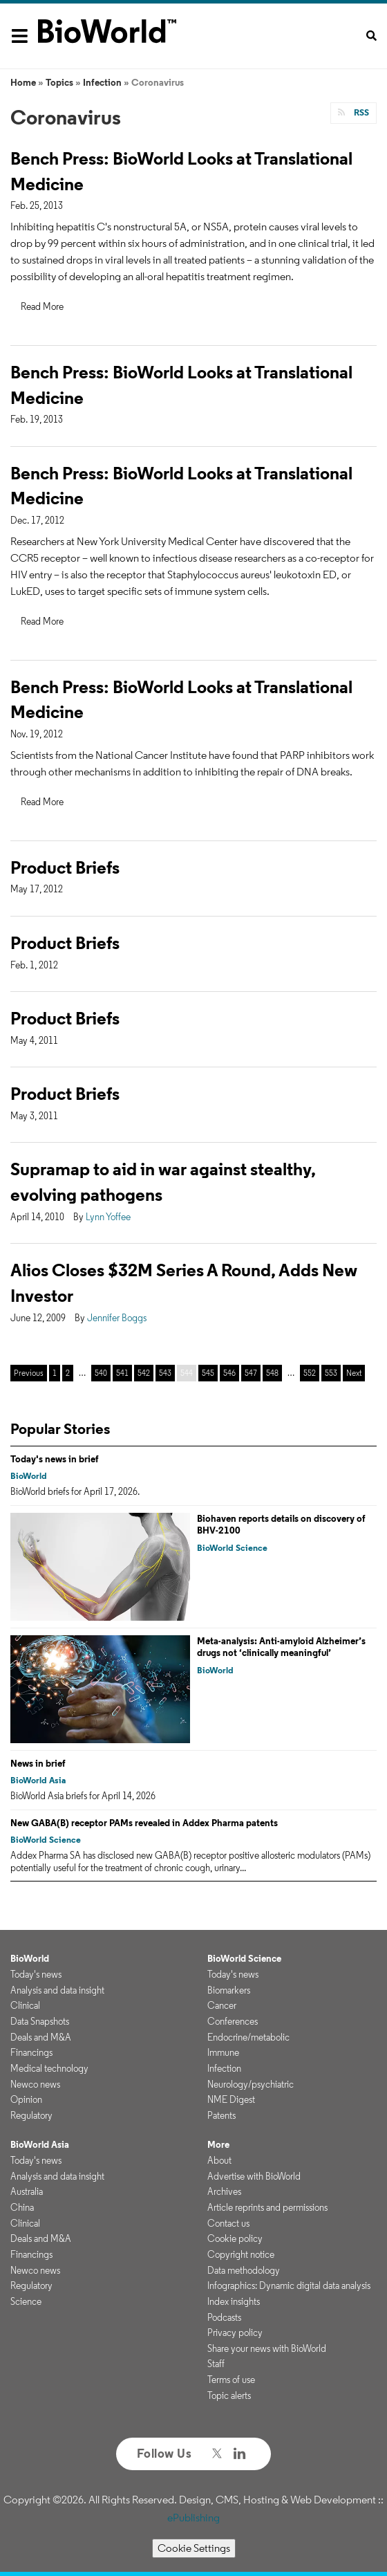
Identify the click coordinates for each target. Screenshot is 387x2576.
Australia (26, 2191)
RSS (360, 112)
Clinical (25, 2005)
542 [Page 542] (144, 1373)
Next (353, 1373)
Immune (223, 2052)
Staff (216, 2363)
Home (23, 82)
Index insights (233, 2301)
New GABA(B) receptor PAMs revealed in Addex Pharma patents (144, 1822)
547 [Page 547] (251, 1373)
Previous (29, 1373)
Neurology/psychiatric (250, 2084)
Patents (221, 2115)
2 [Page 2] (68, 1373)
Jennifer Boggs (117, 1318)
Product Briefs (65, 867)
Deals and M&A (40, 2037)
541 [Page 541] (122, 1373)
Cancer (221, 2005)
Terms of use (231, 2379)
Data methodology (243, 2270)
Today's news (36, 1974)
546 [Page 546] (229, 1373)
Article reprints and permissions (267, 2207)
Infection (102, 82)
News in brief (38, 1763)
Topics (59, 82)
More (218, 2144)
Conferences (232, 2021)
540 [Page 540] (101, 1373)
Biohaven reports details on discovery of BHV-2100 (281, 1524)
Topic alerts (229, 2395)
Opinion (26, 2099)
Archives (224, 2191)
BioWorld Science (232, 1548)
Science (25, 2301)
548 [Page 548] (272, 1373)
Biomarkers (228, 1990)
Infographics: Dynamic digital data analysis (288, 2285)
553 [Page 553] (331, 1373)
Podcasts (224, 2317)
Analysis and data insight (57, 1990)
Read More (42, 306)
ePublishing (193, 2517)
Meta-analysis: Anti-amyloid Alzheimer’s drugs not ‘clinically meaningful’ (281, 1647)
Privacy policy (235, 2332)
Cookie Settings (194, 2548)
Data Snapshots (39, 2021)
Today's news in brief (54, 1459)
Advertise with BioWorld (254, 2176)
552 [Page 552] (309, 1373)
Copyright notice (240, 2254)
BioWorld (28, 1476)
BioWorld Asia (38, 1780)
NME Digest (231, 2099)
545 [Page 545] (208, 1373)
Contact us (228, 2223)
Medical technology (49, 2068)
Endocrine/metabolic (248, 2037)
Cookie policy (235, 2238)
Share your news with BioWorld (266, 2348)
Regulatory (31, 2115)
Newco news (35, 2084)
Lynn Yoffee (108, 1217)
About (219, 2160)
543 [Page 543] (165, 1373)
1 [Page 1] (55, 1373)
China (22, 2207)
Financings (31, 2052)
